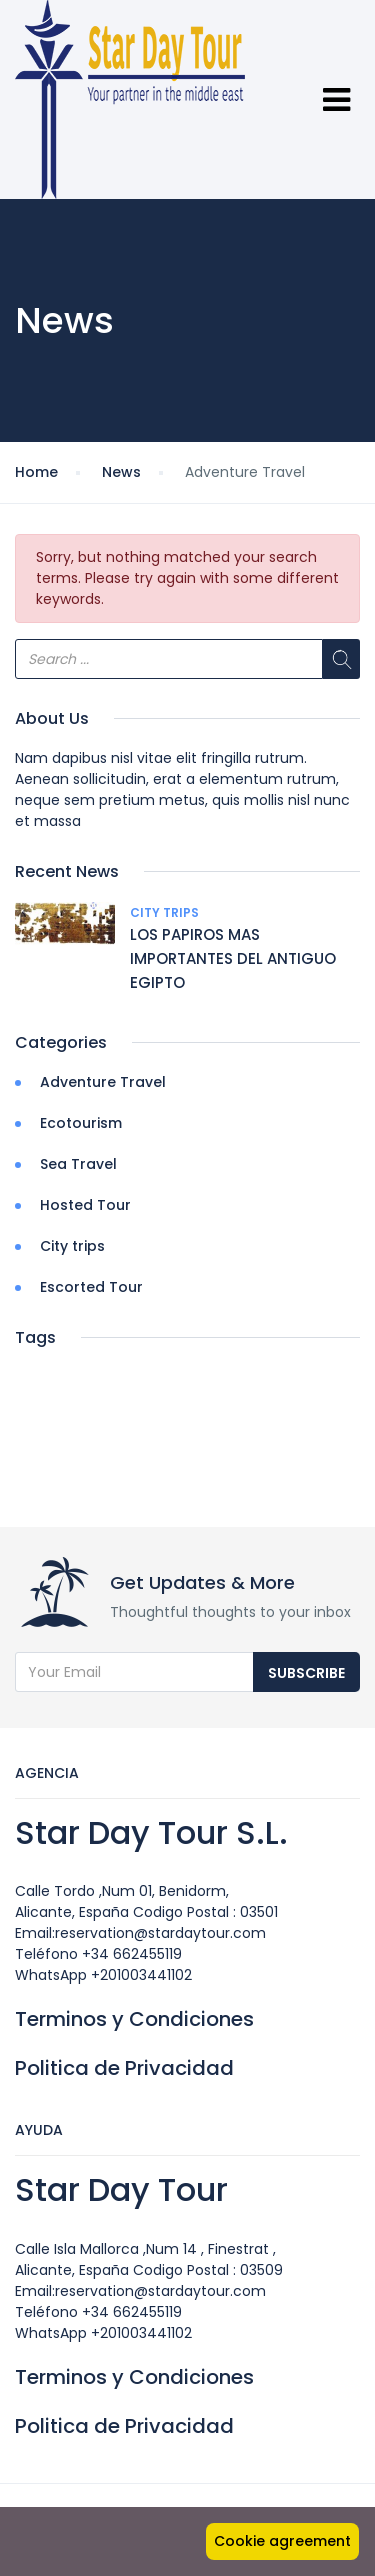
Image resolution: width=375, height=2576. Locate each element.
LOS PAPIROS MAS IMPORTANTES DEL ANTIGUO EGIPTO (233, 958)
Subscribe (306, 1673)
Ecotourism (81, 1123)
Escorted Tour (91, 1287)
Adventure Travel (103, 1082)
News (121, 472)
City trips (164, 912)
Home (36, 472)
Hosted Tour (85, 1205)
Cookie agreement (282, 2541)
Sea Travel (78, 1164)
